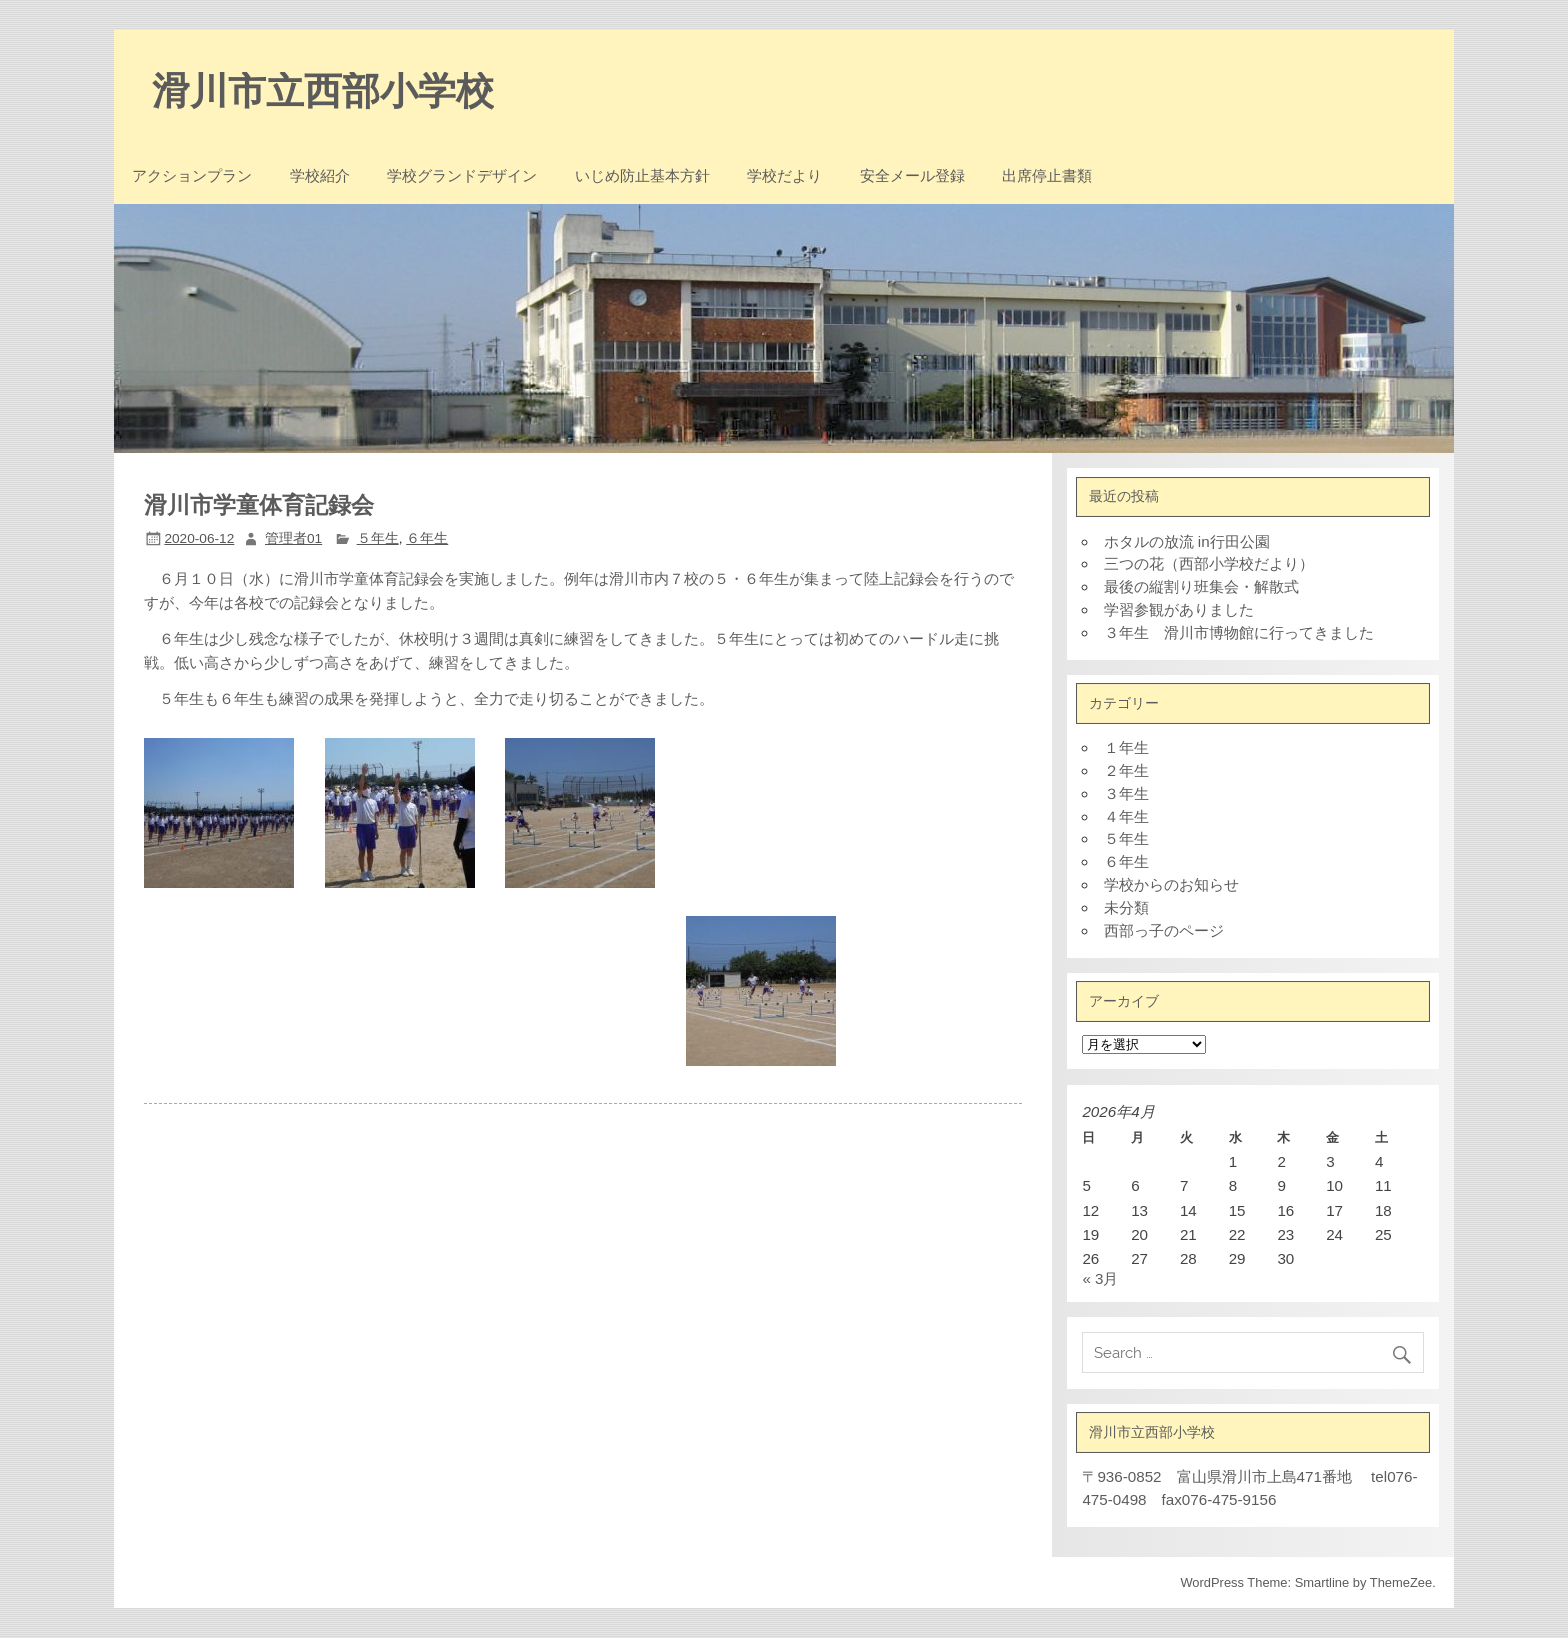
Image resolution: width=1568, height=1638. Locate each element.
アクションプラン (192, 176)
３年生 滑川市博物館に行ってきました (1239, 632)
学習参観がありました (1179, 609)
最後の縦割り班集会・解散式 (1201, 586)
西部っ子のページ (1164, 930)
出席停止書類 (1047, 176)
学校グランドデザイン (462, 176)
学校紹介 (320, 176)
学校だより (784, 176)
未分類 (1126, 907)
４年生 (1126, 816)
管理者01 (293, 538)
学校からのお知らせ (1171, 884)
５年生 (378, 538)
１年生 (1126, 747)
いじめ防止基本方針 (642, 176)
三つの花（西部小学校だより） (1209, 563)
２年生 (1126, 770)
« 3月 (1100, 1278)
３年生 (1126, 793)
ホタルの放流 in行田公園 (1187, 541)
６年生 (427, 538)
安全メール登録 (912, 176)
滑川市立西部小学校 (323, 91)
